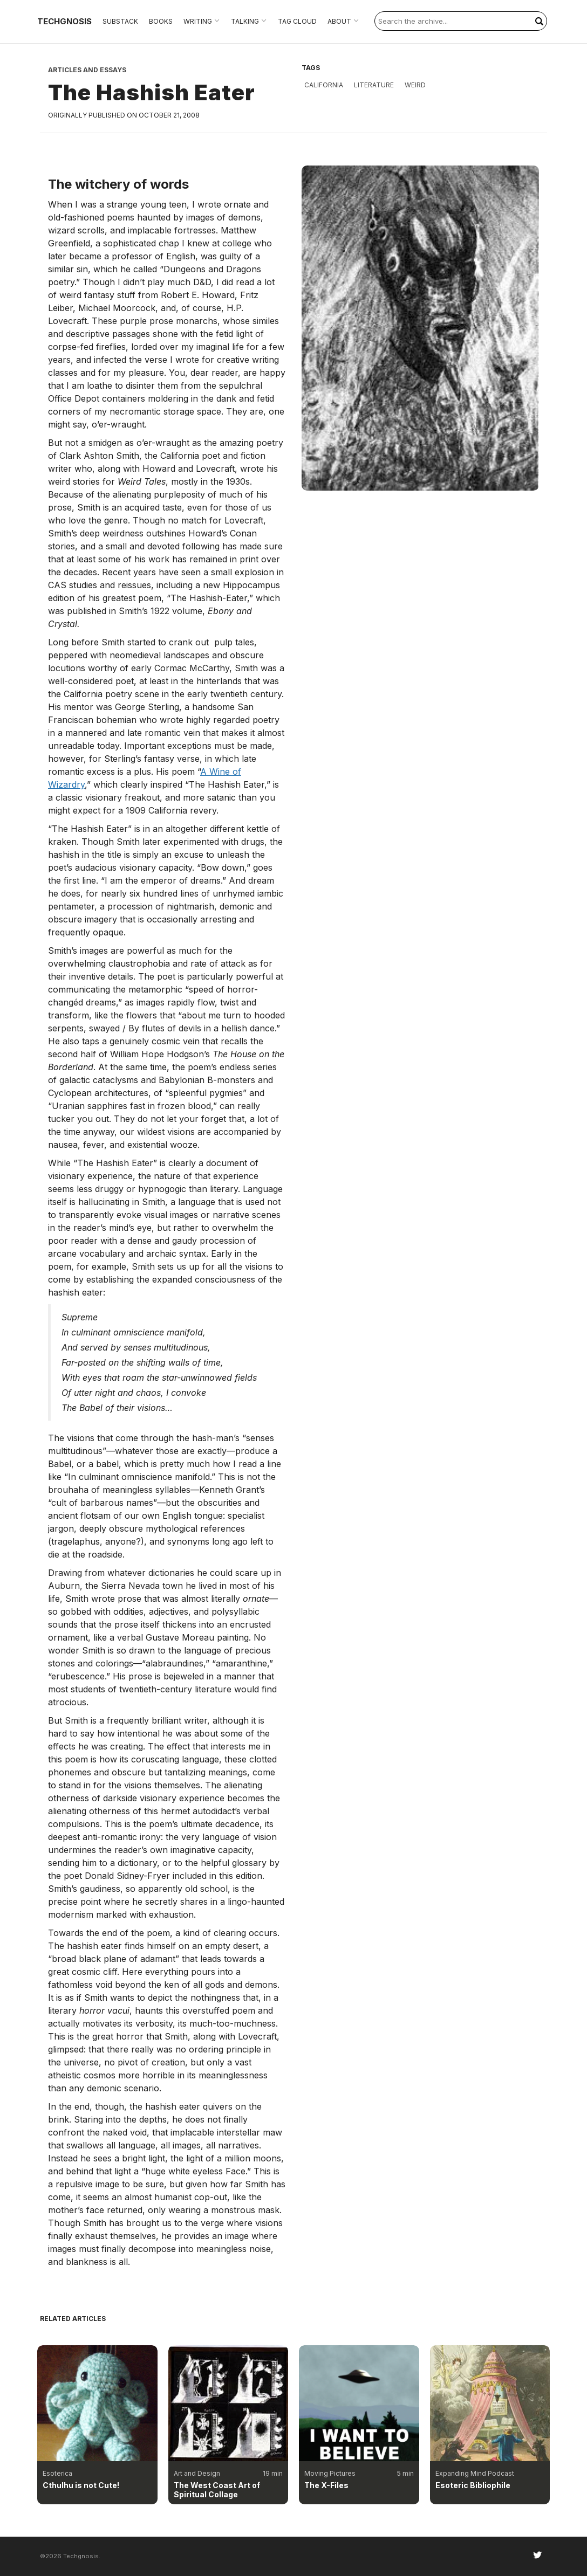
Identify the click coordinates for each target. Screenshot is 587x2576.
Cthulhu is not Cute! (81, 2485)
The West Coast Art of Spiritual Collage (217, 2490)
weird (415, 85)
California (323, 85)
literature (374, 85)
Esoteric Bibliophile (472, 2485)
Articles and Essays (87, 70)
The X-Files (326, 2485)
